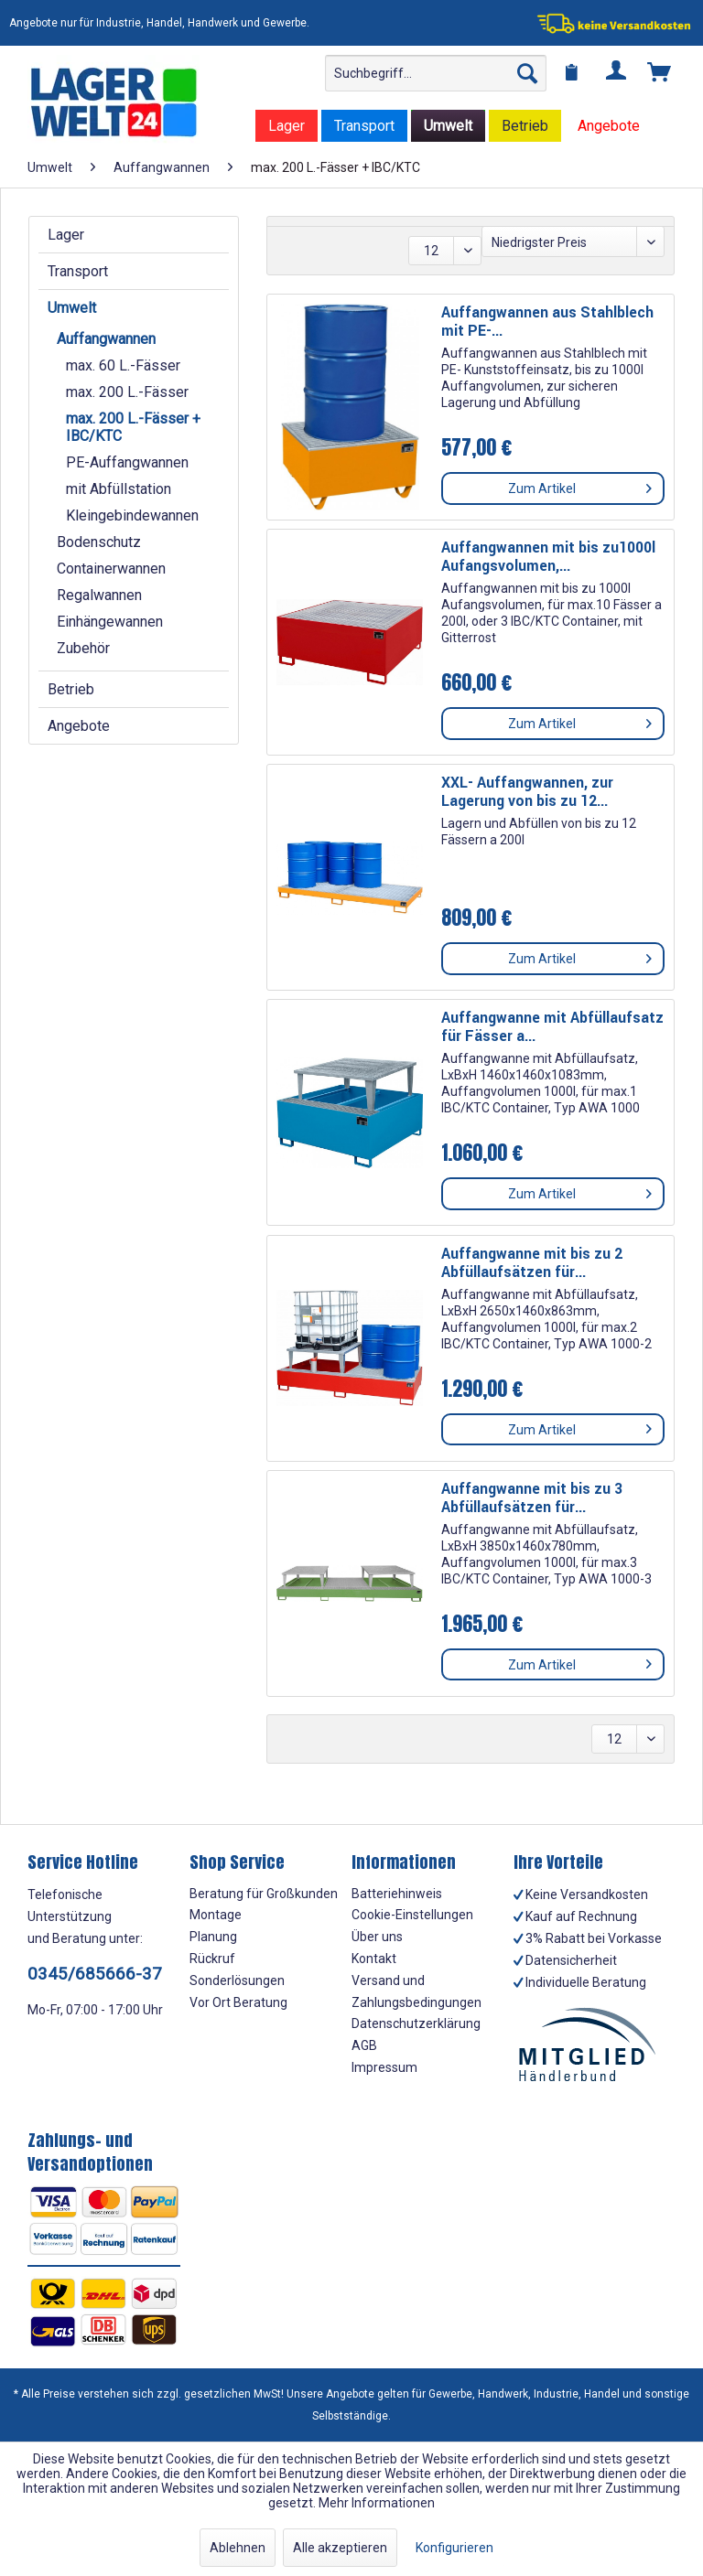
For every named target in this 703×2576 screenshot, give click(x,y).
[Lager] (286, 126)
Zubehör (83, 648)
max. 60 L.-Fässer (123, 365)
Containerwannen (111, 568)
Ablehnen (237, 2547)
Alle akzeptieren (340, 2547)
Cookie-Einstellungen (412, 1914)
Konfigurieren (454, 2547)
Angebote (79, 726)
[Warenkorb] (660, 73)
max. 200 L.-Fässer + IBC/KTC (133, 427)
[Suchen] (527, 73)
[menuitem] (435, 73)
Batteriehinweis (397, 1893)
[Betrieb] (525, 126)
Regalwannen (99, 595)
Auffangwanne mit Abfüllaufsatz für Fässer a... (552, 1027)
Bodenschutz (99, 542)
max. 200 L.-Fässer (127, 392)
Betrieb (71, 689)
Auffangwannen (106, 339)
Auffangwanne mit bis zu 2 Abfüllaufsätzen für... (531, 1263)
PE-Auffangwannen (127, 462)
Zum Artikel (580, 485)
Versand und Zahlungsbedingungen (416, 1991)
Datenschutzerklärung (416, 2023)
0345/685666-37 (94, 1973)
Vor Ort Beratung (238, 2002)
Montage (215, 1914)
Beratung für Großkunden (263, 1893)
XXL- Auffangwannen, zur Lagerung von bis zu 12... (527, 792)
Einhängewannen (110, 621)
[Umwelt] (448, 126)
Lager (66, 234)
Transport (78, 271)
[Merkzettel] (572, 73)
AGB (364, 2045)
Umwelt (72, 308)
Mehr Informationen (377, 2503)
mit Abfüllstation (118, 489)
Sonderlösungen (237, 1980)
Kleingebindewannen (132, 515)
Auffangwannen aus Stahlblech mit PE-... (547, 322)
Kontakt (374, 1958)
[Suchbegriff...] (435, 73)
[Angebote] (609, 126)
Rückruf (212, 1958)
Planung (213, 1936)
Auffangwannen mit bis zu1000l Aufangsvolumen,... (548, 557)
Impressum (384, 2067)
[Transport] (364, 126)
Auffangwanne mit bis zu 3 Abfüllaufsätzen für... (531, 1498)
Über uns (377, 1936)
